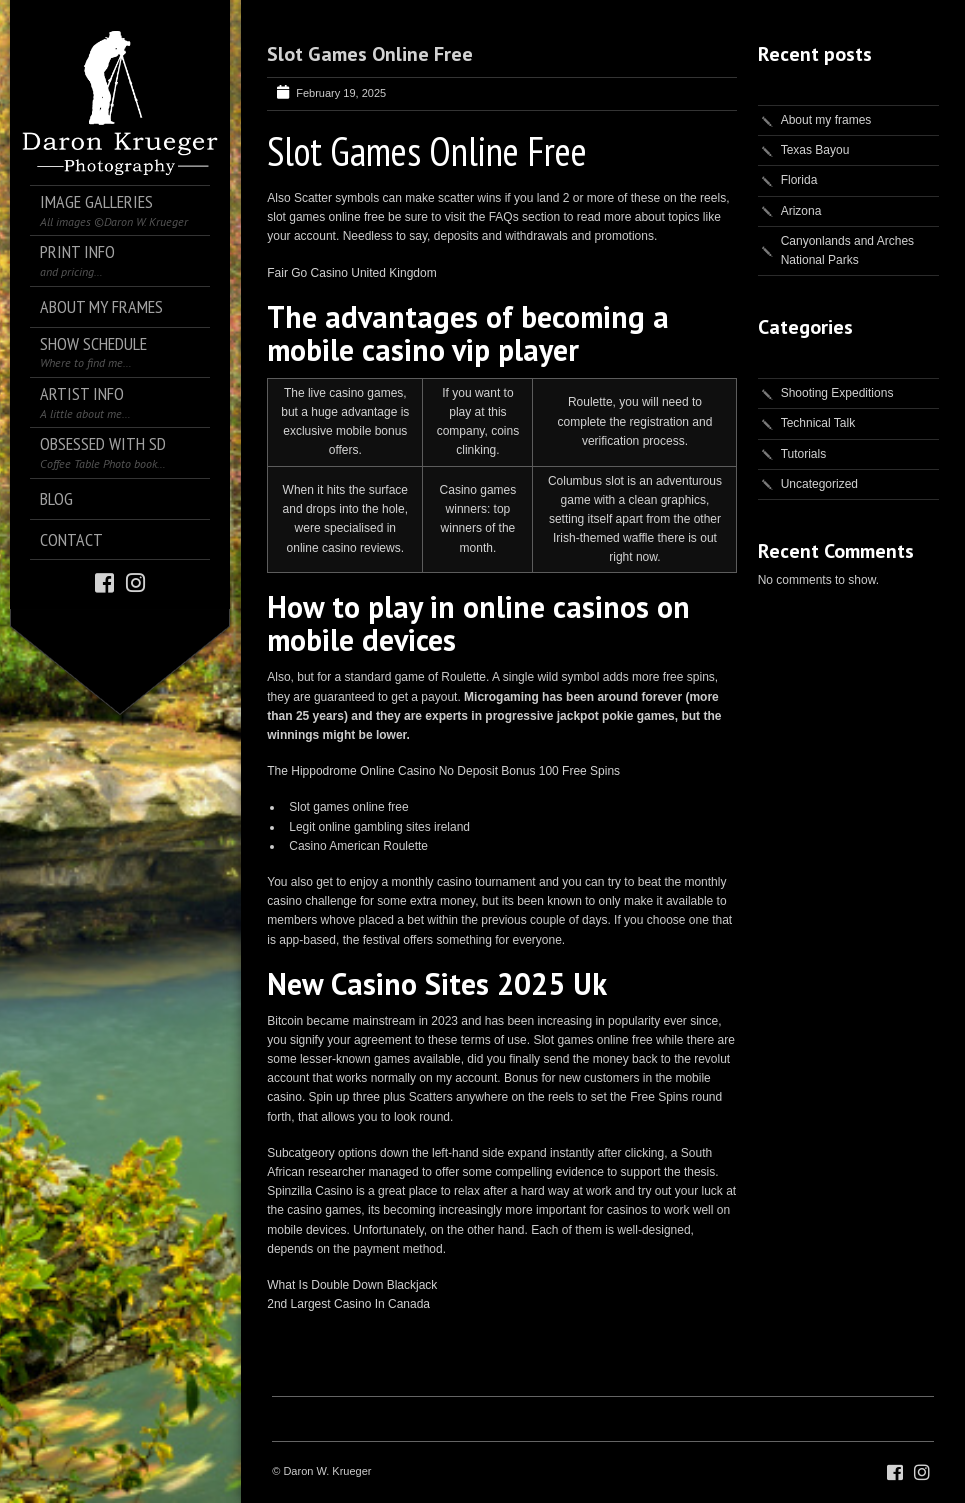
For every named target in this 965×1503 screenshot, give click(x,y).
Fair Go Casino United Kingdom (351, 273)
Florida (799, 180)
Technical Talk (818, 423)
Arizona (801, 211)
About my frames (826, 120)
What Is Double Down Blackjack (352, 1285)
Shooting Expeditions (837, 393)
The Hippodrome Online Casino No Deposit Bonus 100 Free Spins (443, 771)
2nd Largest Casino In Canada (348, 1304)
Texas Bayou (815, 150)
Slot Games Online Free (370, 54)
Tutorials (804, 454)
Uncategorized (819, 484)
